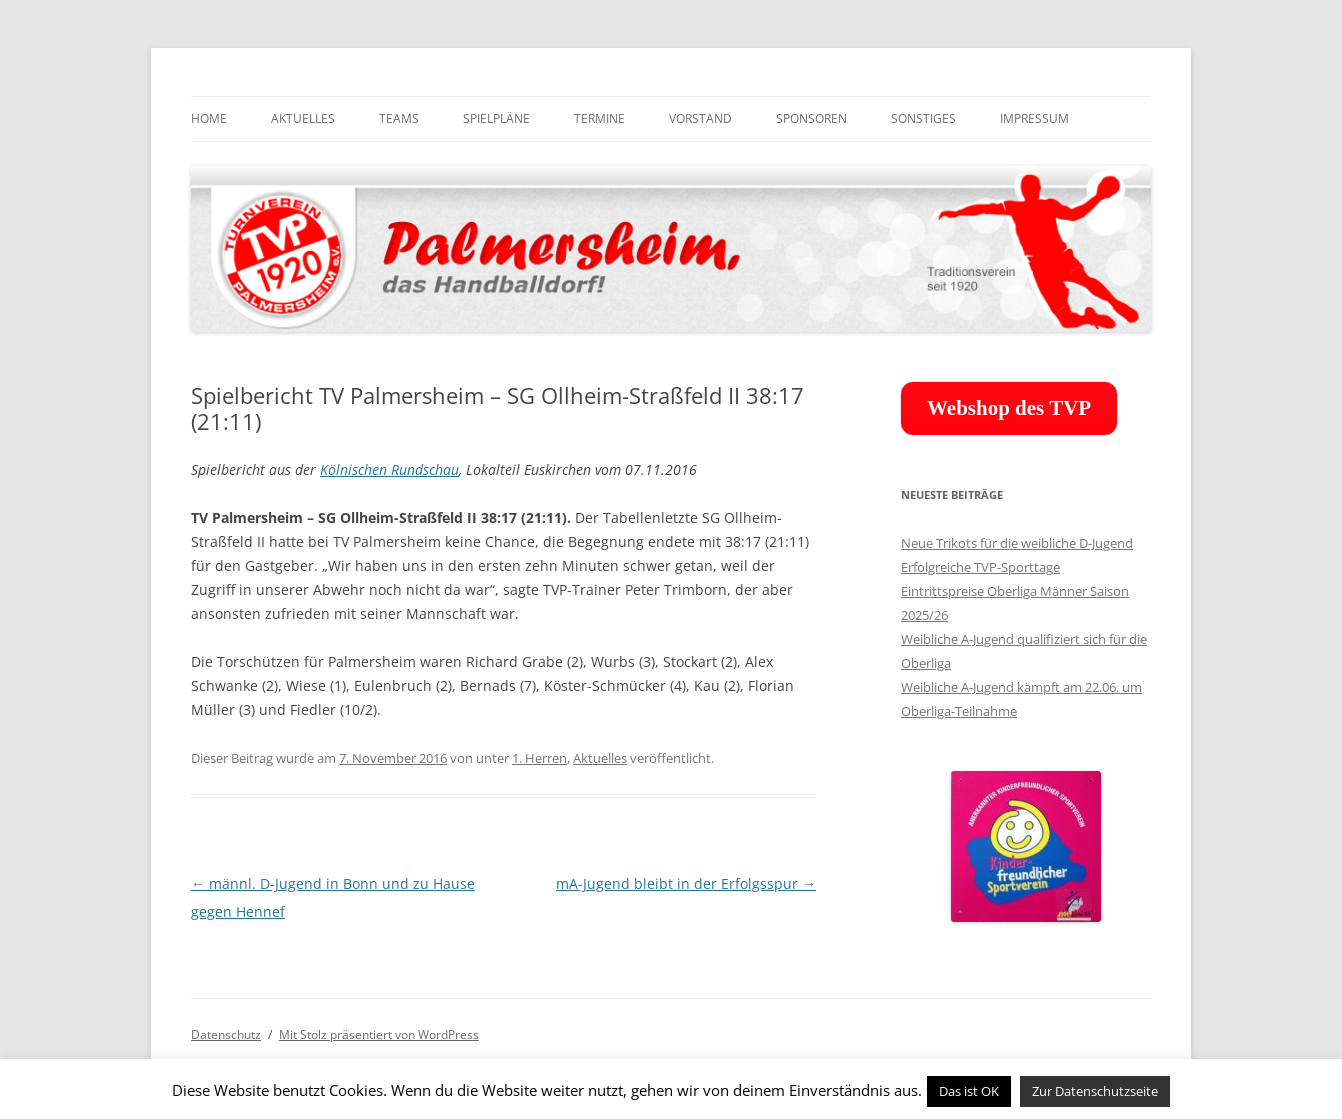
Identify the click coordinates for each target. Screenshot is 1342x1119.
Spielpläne (496, 118)
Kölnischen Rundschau (389, 469)
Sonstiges (923, 118)
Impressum (1034, 118)
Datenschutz (226, 1034)
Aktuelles (303, 118)
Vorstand (700, 118)
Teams (399, 118)
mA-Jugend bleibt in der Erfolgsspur (686, 883)
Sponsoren (811, 118)
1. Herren (539, 758)
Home (209, 118)
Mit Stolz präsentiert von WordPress (379, 1034)
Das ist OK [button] (969, 1091)
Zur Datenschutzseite (1095, 1091)
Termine (599, 118)
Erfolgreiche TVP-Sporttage (980, 567)
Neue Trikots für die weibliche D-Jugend (1017, 543)
